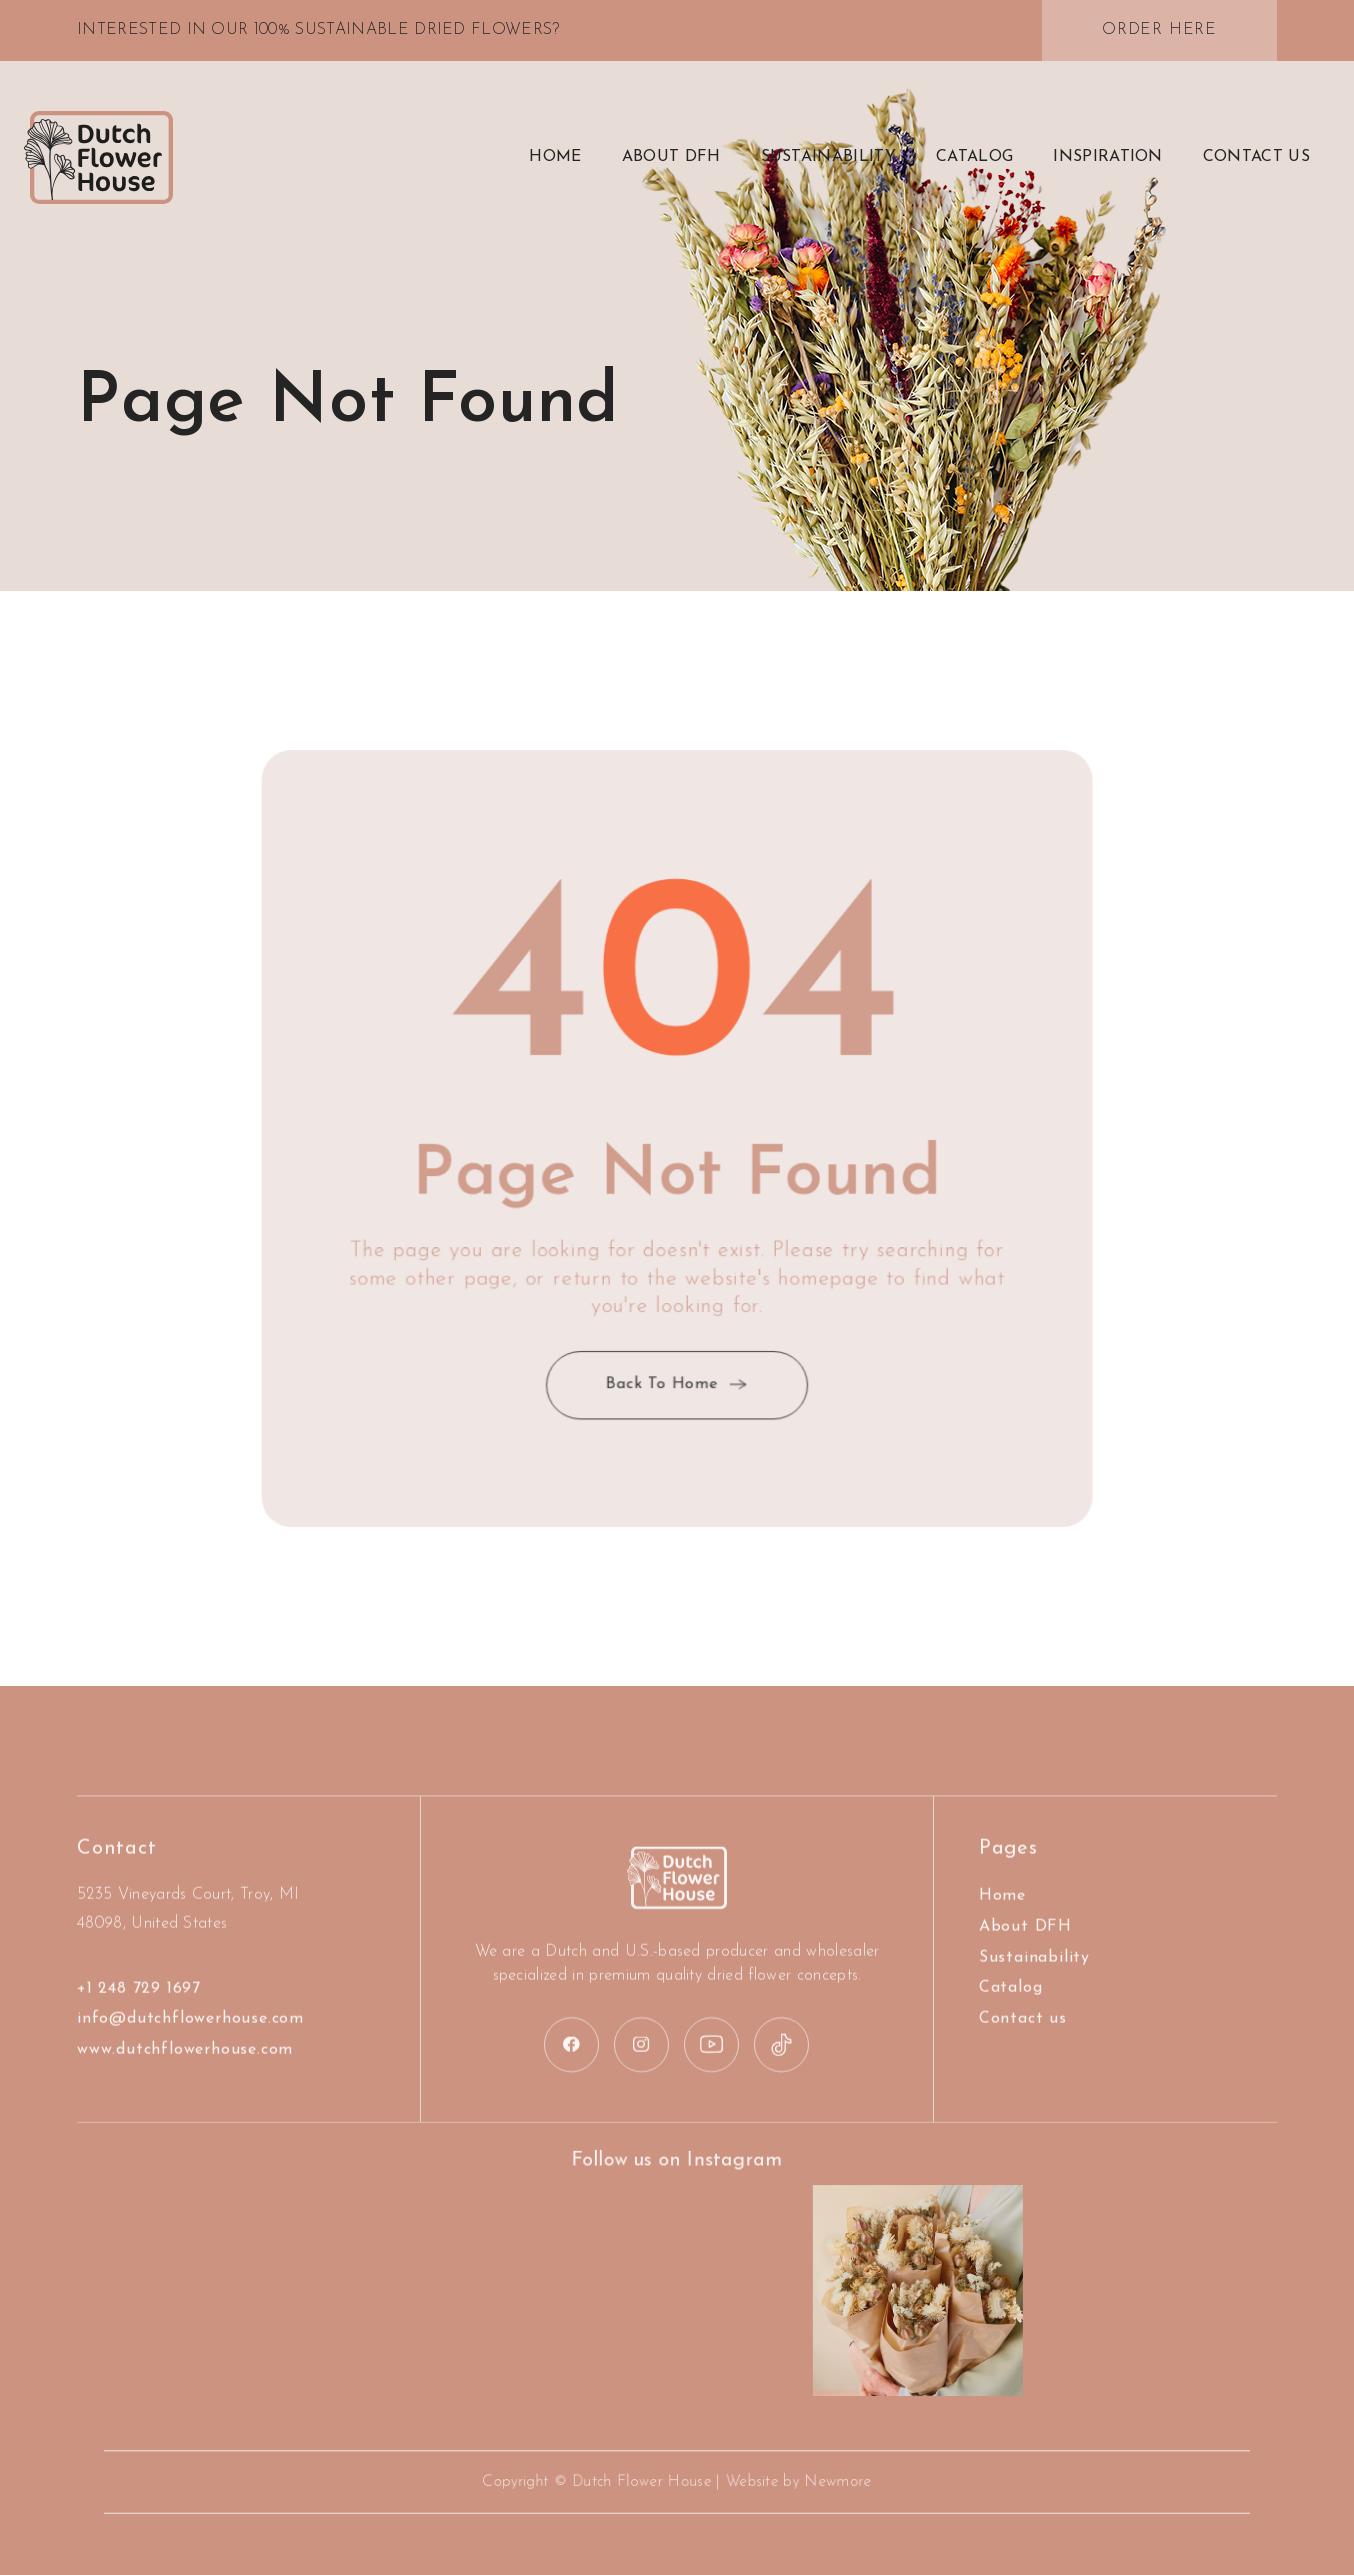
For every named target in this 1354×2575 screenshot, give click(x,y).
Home (555, 157)
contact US (1256, 157)
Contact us (1023, 2070)
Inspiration (1108, 157)
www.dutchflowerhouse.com (185, 2101)
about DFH (671, 157)
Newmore (806, 2482)
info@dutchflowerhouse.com (190, 2070)
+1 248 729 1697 (139, 2039)
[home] (98, 158)
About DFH (1025, 1977)
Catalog (974, 157)
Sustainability (828, 157)
